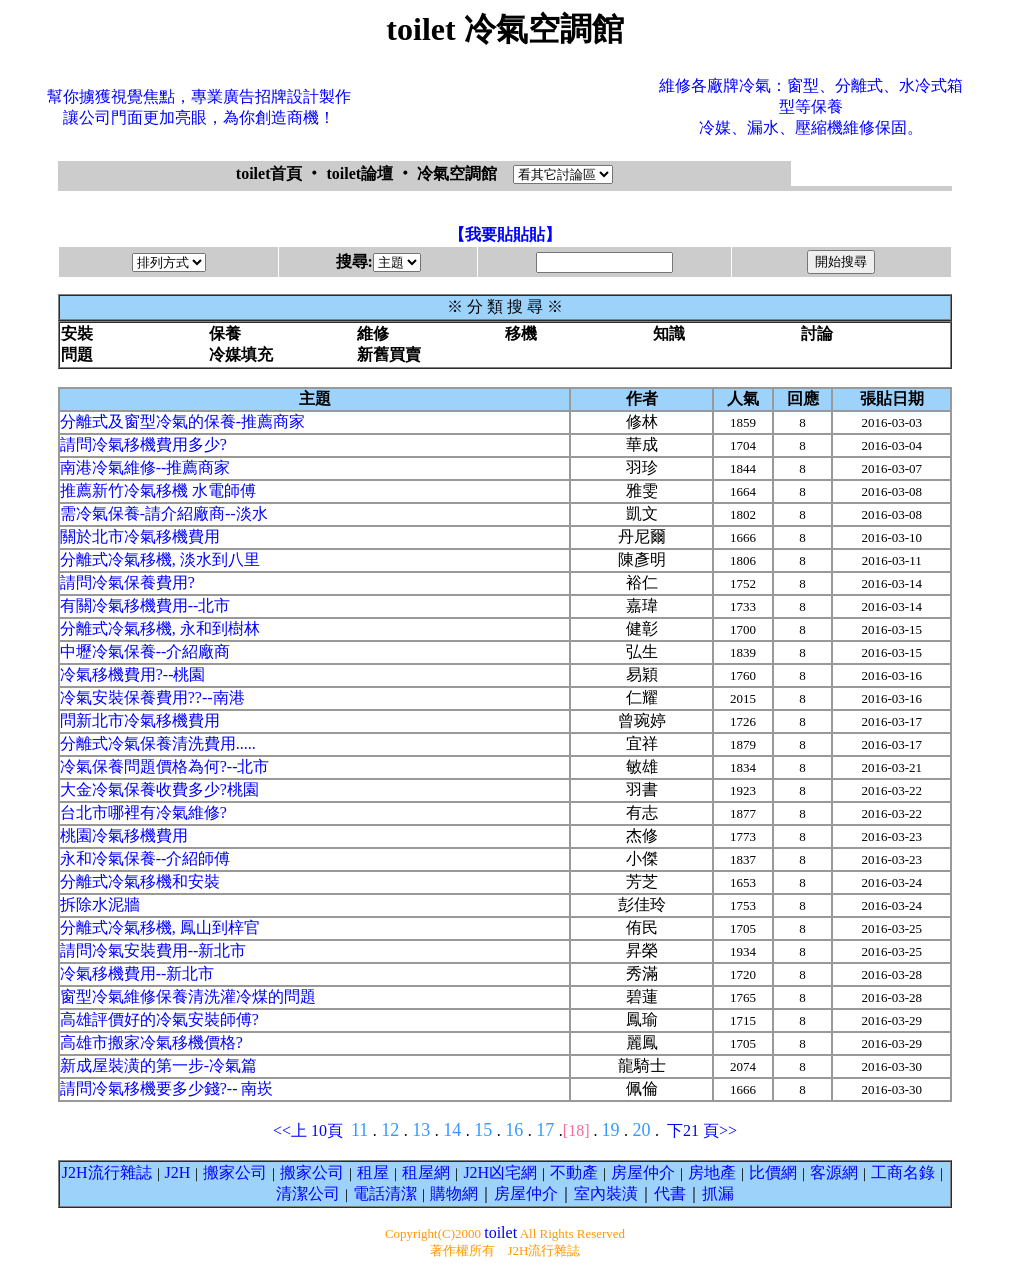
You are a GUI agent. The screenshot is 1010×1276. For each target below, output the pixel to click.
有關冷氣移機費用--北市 (145, 605)
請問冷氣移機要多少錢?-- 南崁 (167, 1088)
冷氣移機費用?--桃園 (133, 674)
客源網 (834, 1172)
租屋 (373, 1172)
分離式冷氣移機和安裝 (140, 881)
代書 (670, 1193)
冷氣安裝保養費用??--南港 (152, 697)
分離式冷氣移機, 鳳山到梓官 (160, 927)
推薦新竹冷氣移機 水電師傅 (158, 490)
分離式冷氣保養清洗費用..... (158, 743)
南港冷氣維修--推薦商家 (145, 467)
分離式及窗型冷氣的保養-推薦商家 (182, 421)
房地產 (712, 1172)
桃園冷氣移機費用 (124, 835)
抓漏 (718, 1193)
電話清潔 (385, 1193)
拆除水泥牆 (100, 904)
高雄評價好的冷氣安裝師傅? (159, 1019)
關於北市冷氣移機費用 (140, 536)
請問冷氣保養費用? (127, 582)
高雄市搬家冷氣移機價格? (151, 1042)
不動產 (574, 1172)
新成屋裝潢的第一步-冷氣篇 (158, 1065)
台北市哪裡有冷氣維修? (143, 812)
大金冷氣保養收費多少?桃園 (159, 789)
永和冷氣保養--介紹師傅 (145, 858)
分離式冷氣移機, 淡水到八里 (160, 559)
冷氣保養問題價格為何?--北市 (165, 766)
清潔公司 (308, 1193)
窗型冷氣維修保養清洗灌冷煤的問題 (188, 996)
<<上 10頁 (308, 1130)
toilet (500, 1232)
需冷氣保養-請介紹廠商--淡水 (164, 513)
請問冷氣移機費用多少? (143, 444)
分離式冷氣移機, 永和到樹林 (160, 628)
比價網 (773, 1172)
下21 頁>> (702, 1130)
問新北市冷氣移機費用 (140, 720)
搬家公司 (235, 1172)
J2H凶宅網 (500, 1172)
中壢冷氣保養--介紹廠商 (145, 651)
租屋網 (426, 1172)
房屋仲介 (643, 1172)
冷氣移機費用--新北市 (137, 973)
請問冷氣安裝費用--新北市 (153, 950)
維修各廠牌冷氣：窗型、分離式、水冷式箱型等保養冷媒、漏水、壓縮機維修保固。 (811, 106)
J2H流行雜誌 (107, 1172)
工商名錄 (903, 1172)
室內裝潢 (606, 1193)
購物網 (454, 1193)
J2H (178, 1172)
